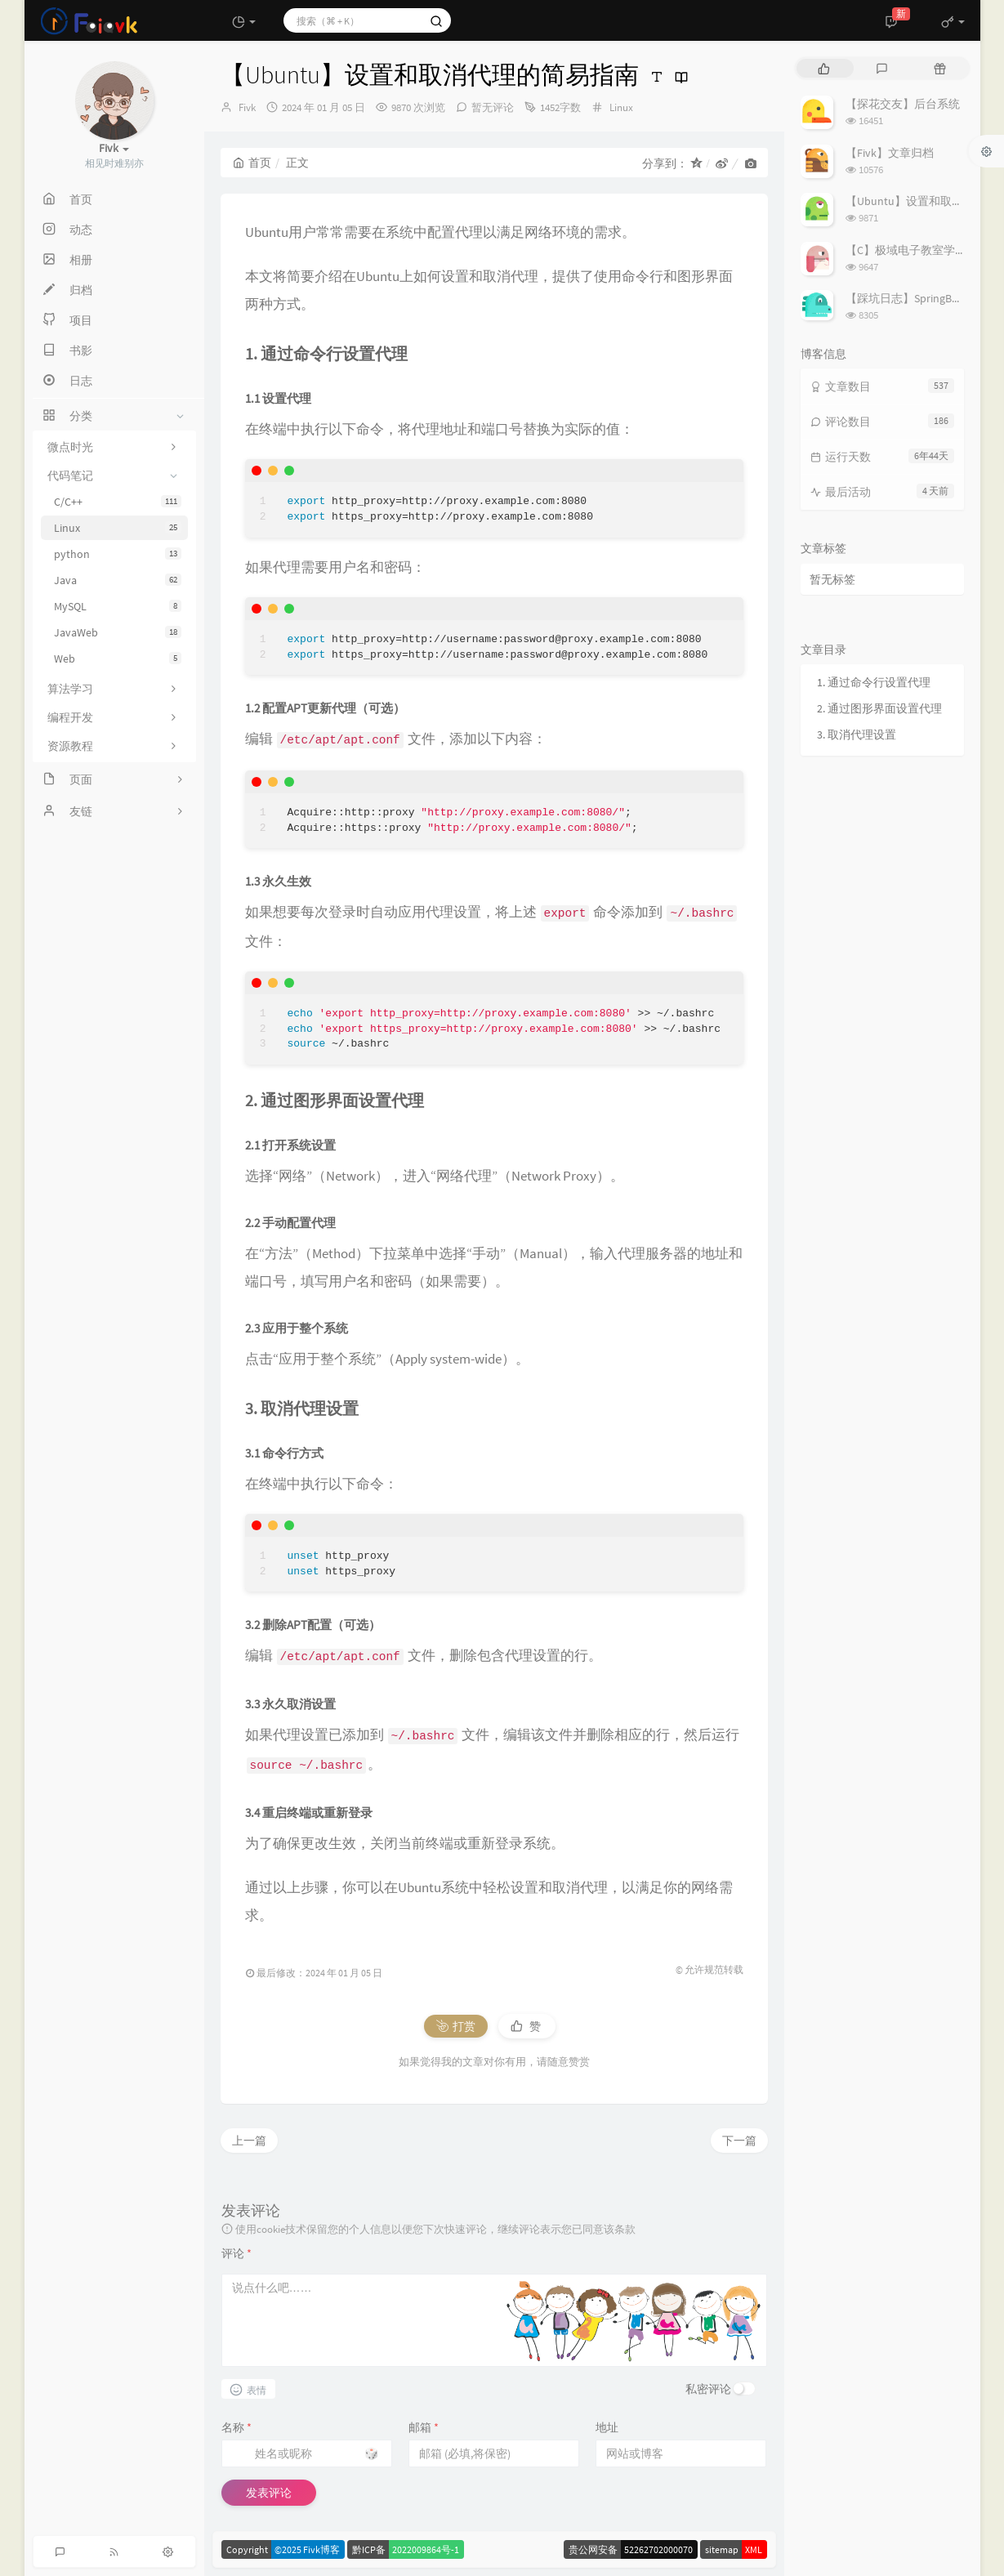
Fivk (247, 107)
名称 (236, 2427)
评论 (236, 2253)
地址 (607, 2427)
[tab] (824, 68)
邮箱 (423, 2427)
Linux (117, 527)
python (117, 554)
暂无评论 (492, 107)
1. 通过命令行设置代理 (873, 682)
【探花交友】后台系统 (903, 103)
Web (117, 658)
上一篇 (249, 2140)
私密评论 (708, 2389)
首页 (252, 162)
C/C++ (117, 501)
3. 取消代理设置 (856, 734)
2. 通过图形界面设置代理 (879, 708)
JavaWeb (117, 632)
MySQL (117, 606)
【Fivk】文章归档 (890, 152)
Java (117, 580)
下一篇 (739, 2140)
